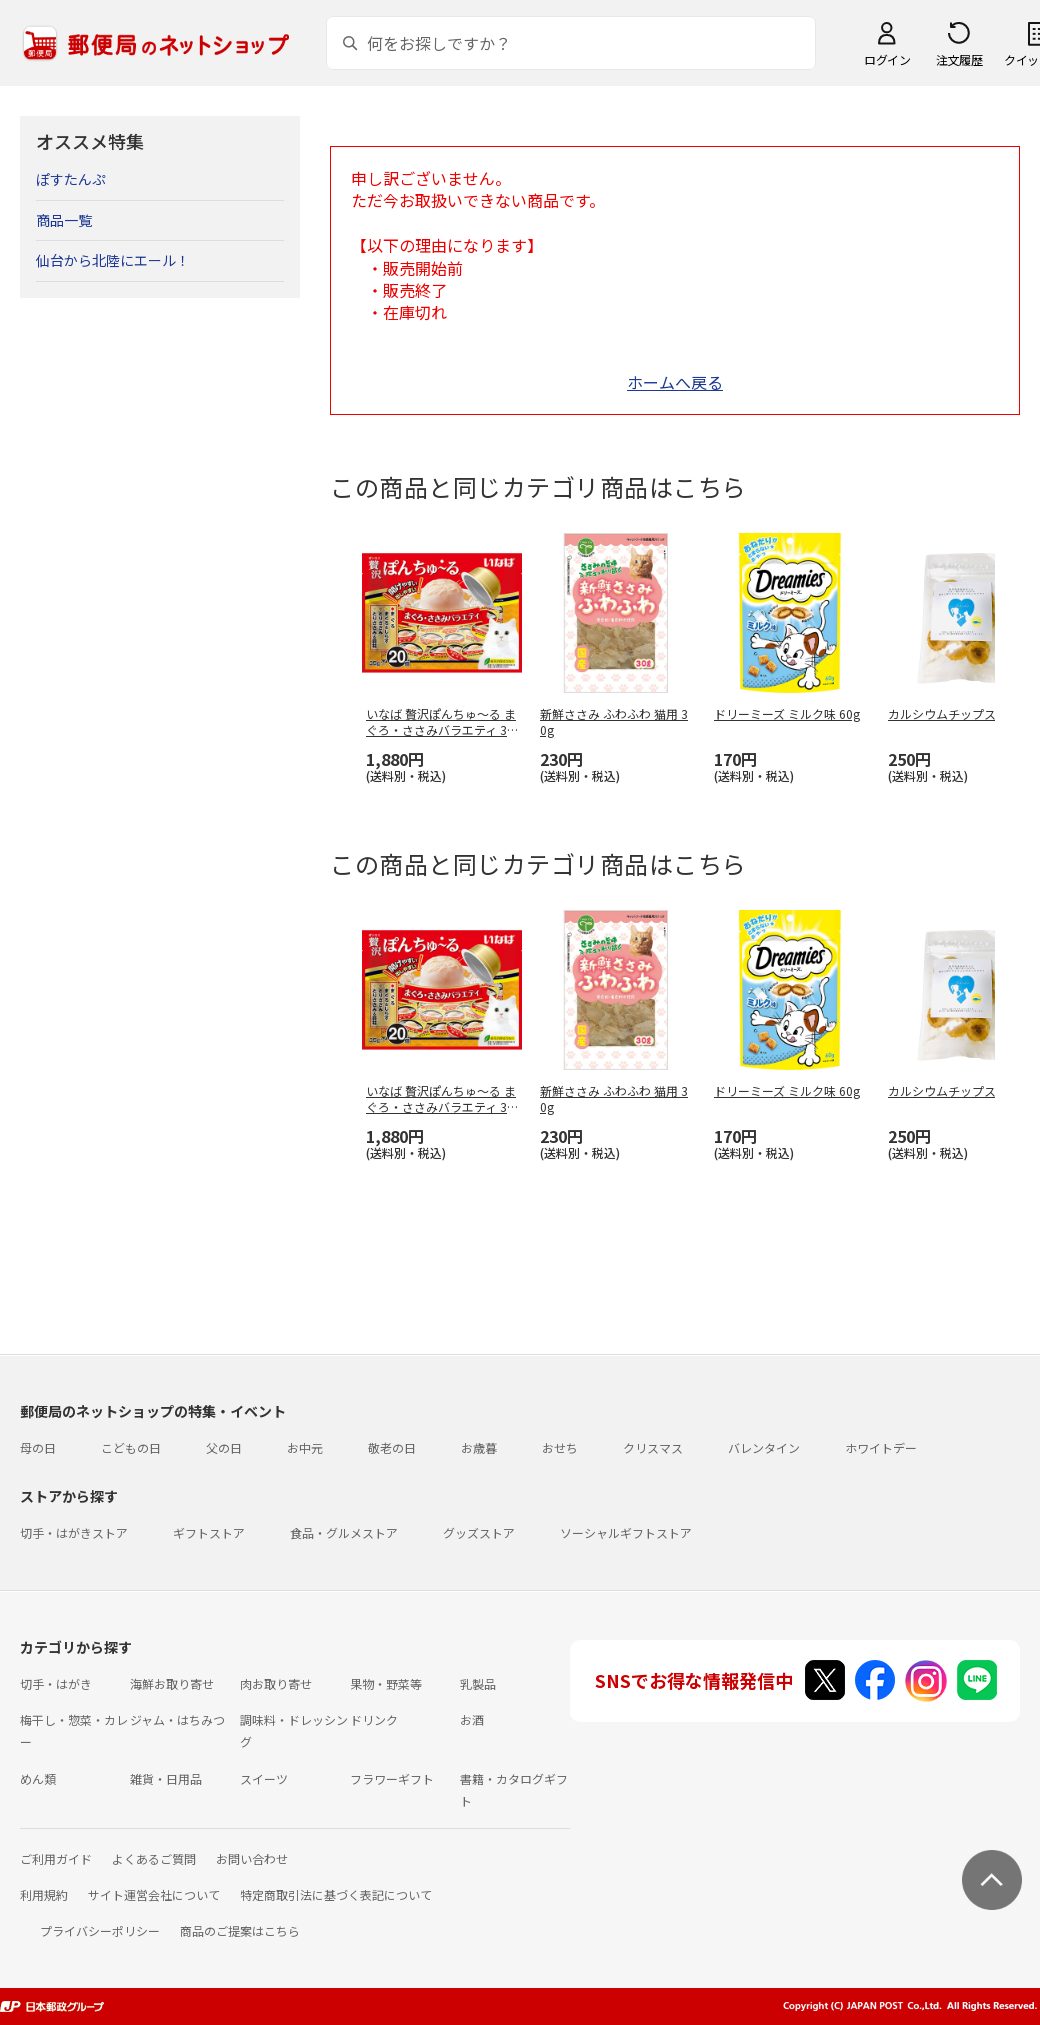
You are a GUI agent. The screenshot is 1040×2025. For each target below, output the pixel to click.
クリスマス (653, 1447)
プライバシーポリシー (100, 1930)
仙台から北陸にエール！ (113, 260)
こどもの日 (131, 1447)
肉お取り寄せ (276, 1683)
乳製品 (478, 1683)
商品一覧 (64, 220)
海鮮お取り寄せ (172, 1683)
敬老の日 (392, 1447)
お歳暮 (479, 1447)
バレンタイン (764, 1447)
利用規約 (44, 1894)
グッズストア (479, 1532)
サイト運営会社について (154, 1894)
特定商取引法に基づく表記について (336, 1894)
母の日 (38, 1447)
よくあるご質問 (154, 1858)
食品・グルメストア (344, 1532)
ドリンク (374, 1719)
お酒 (472, 1719)
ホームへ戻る (675, 382)
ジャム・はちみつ (177, 1719)
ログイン (887, 59)
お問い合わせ (252, 1858)
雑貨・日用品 (166, 1778)
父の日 (224, 1447)
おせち (560, 1447)
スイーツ (264, 1778)
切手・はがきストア (74, 1532)
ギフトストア (209, 1532)
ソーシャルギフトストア (626, 1532)
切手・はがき (56, 1683)
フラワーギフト (392, 1778)
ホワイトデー (881, 1447)
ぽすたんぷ (71, 179)
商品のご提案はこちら (240, 1930)
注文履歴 (959, 59)
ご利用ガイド (56, 1858)
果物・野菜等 (386, 1683)
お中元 (305, 1447)
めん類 (38, 1778)
